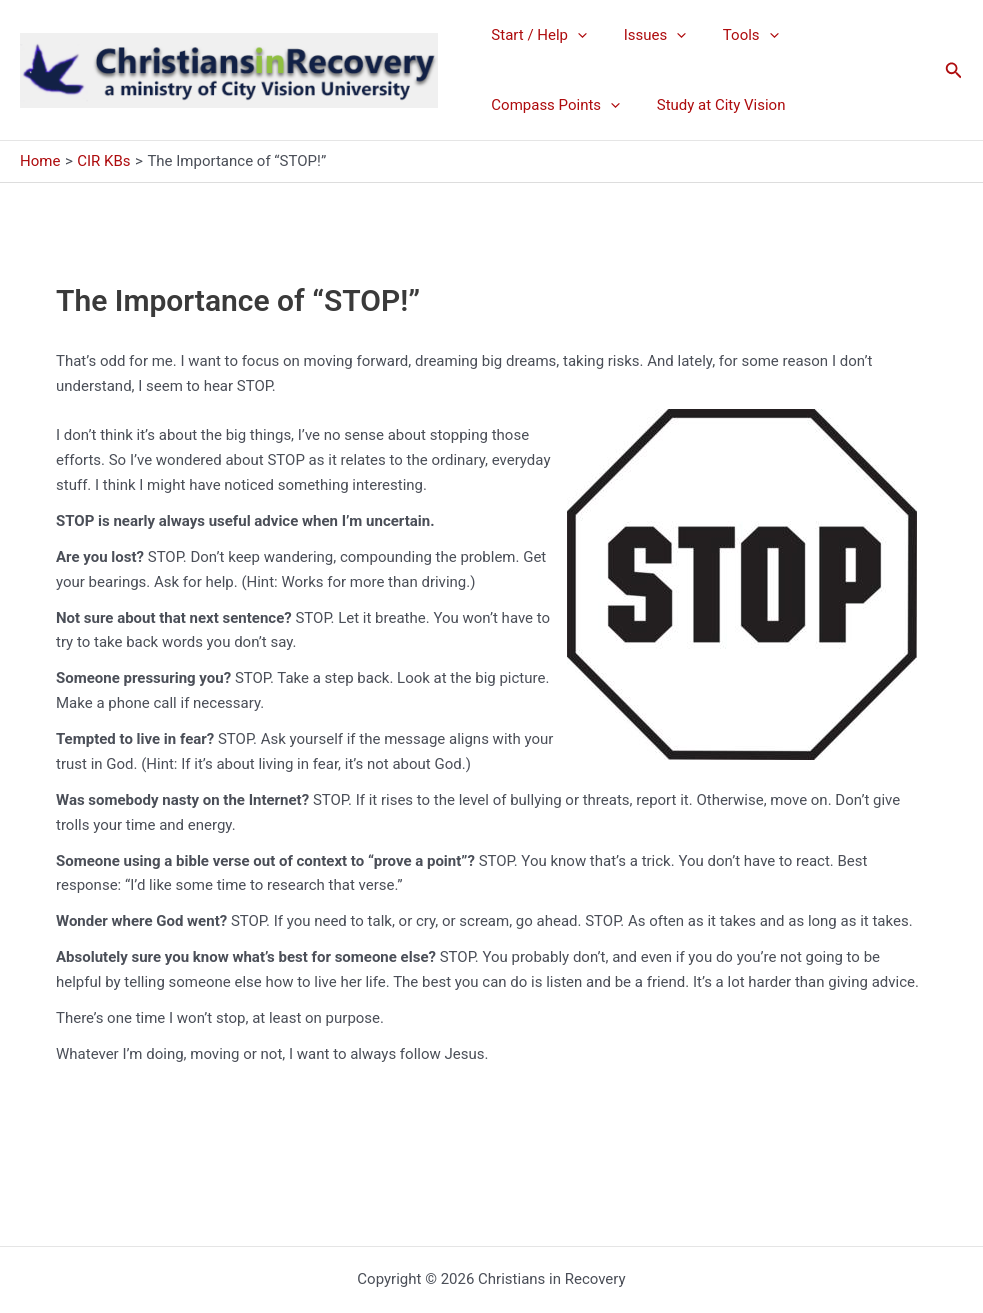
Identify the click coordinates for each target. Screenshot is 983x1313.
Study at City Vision (711, 105)
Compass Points (552, 105)
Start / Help (536, 35)
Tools (734, 35)
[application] (574, 35)
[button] (954, 70)
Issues (645, 35)
